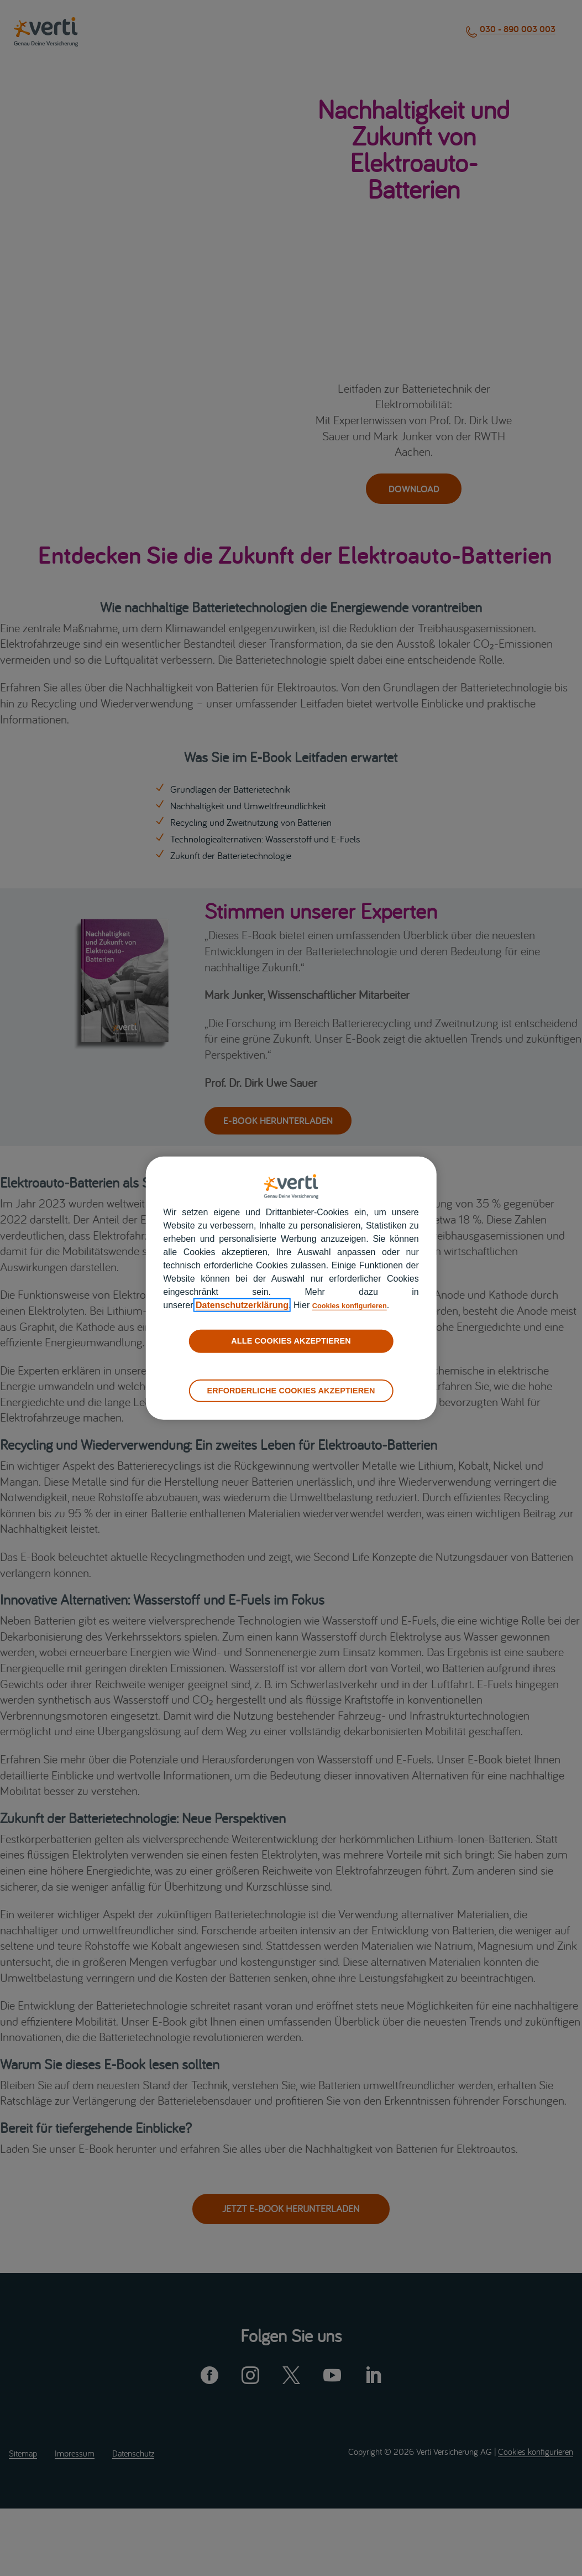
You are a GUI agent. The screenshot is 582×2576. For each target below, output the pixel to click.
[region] (291, 1287)
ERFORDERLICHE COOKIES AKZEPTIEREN (291, 1390)
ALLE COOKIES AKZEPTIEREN (290, 1340)
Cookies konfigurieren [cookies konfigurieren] (359, 1305)
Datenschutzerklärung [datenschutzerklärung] (242, 1305)
